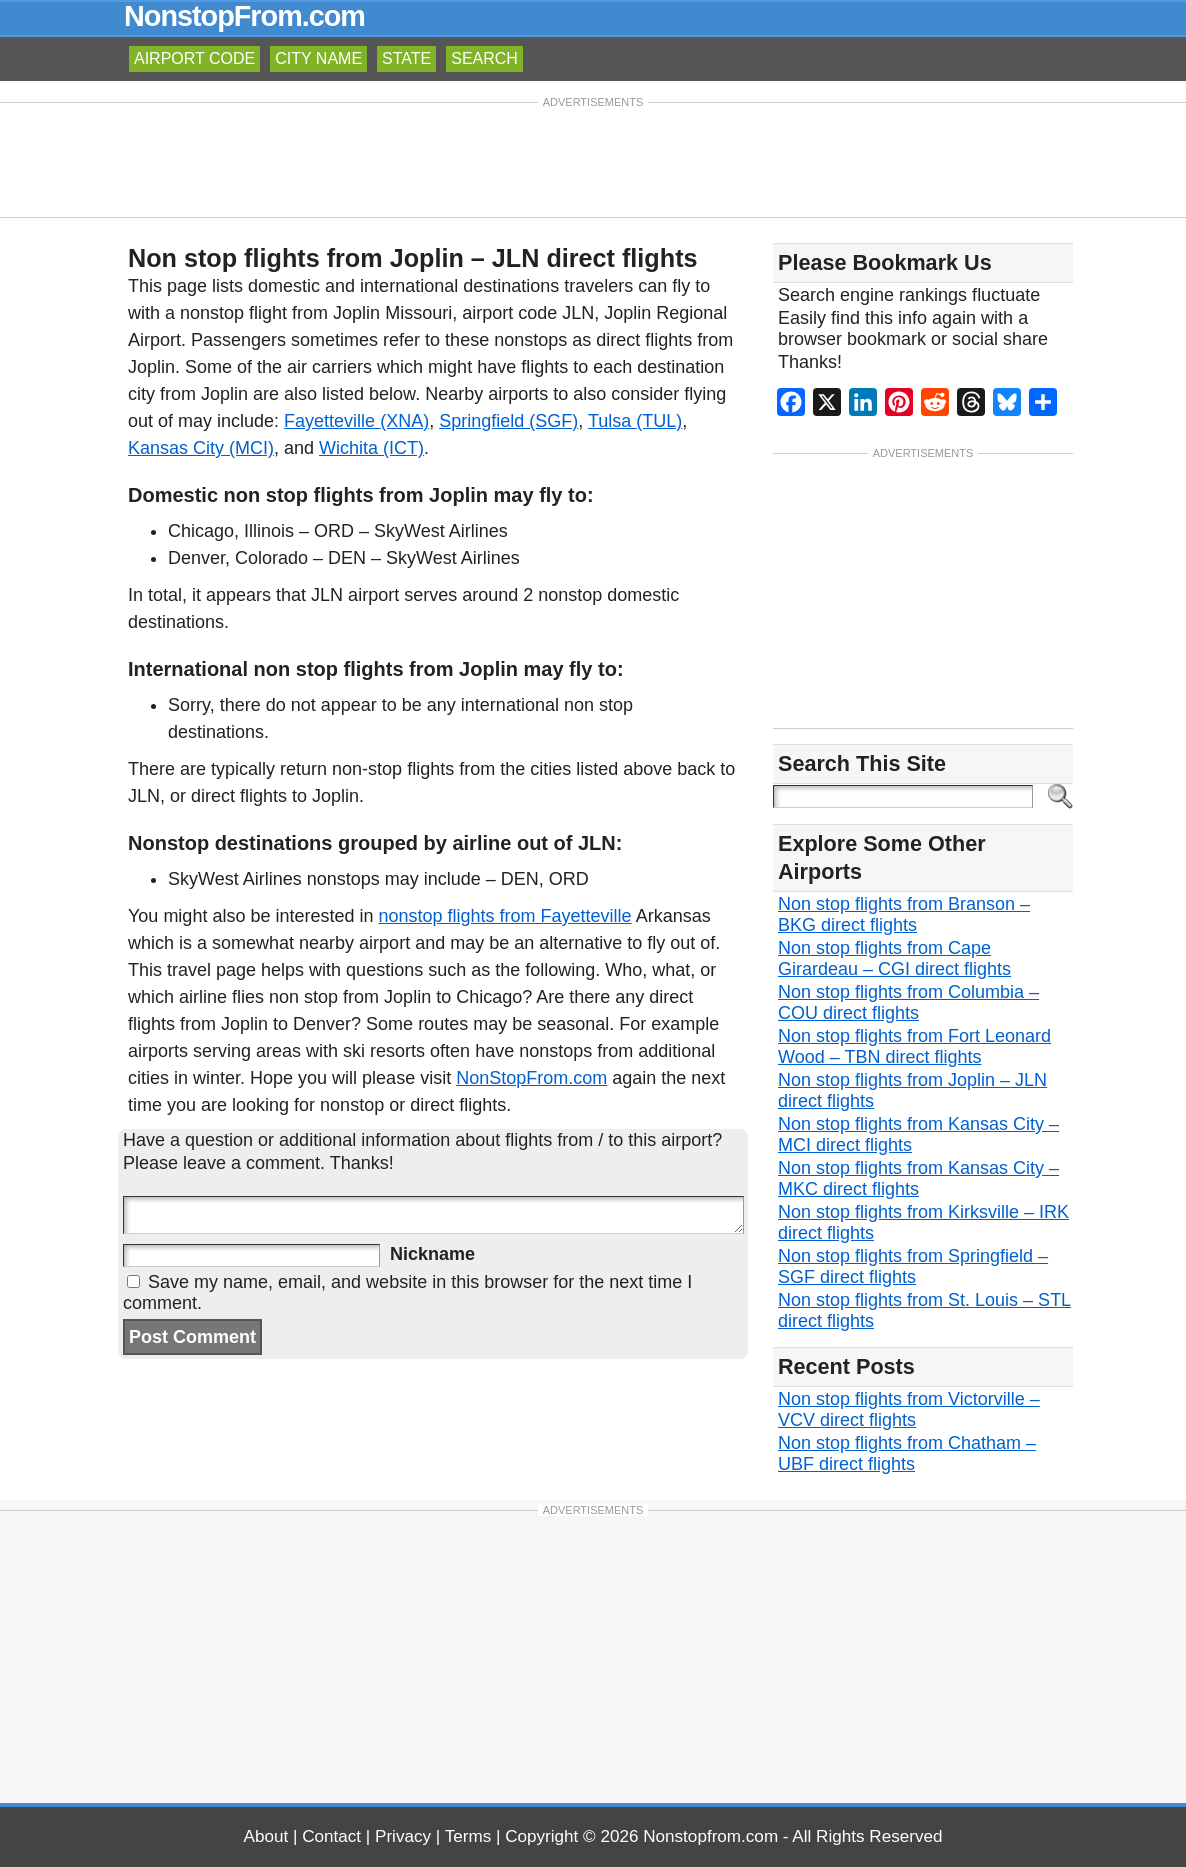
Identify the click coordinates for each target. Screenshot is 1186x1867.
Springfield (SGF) (508, 421)
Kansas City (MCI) (201, 448)
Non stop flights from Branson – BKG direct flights (904, 914)
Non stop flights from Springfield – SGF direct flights (913, 1266)
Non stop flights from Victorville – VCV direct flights (909, 1409)
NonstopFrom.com (244, 16)
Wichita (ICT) (371, 448)
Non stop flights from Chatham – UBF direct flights (907, 1453)
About (266, 1836)
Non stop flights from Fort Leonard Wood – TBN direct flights (914, 1046)
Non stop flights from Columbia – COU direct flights (908, 1002)
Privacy (403, 1836)
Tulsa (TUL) (635, 421)
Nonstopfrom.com (710, 1836)
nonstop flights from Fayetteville (505, 916)
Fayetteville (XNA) (356, 421)
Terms (468, 1836)
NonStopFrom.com (531, 1078)
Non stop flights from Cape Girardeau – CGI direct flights (894, 958)
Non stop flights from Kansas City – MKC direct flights (918, 1178)
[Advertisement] (593, 158)
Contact (331, 1836)
